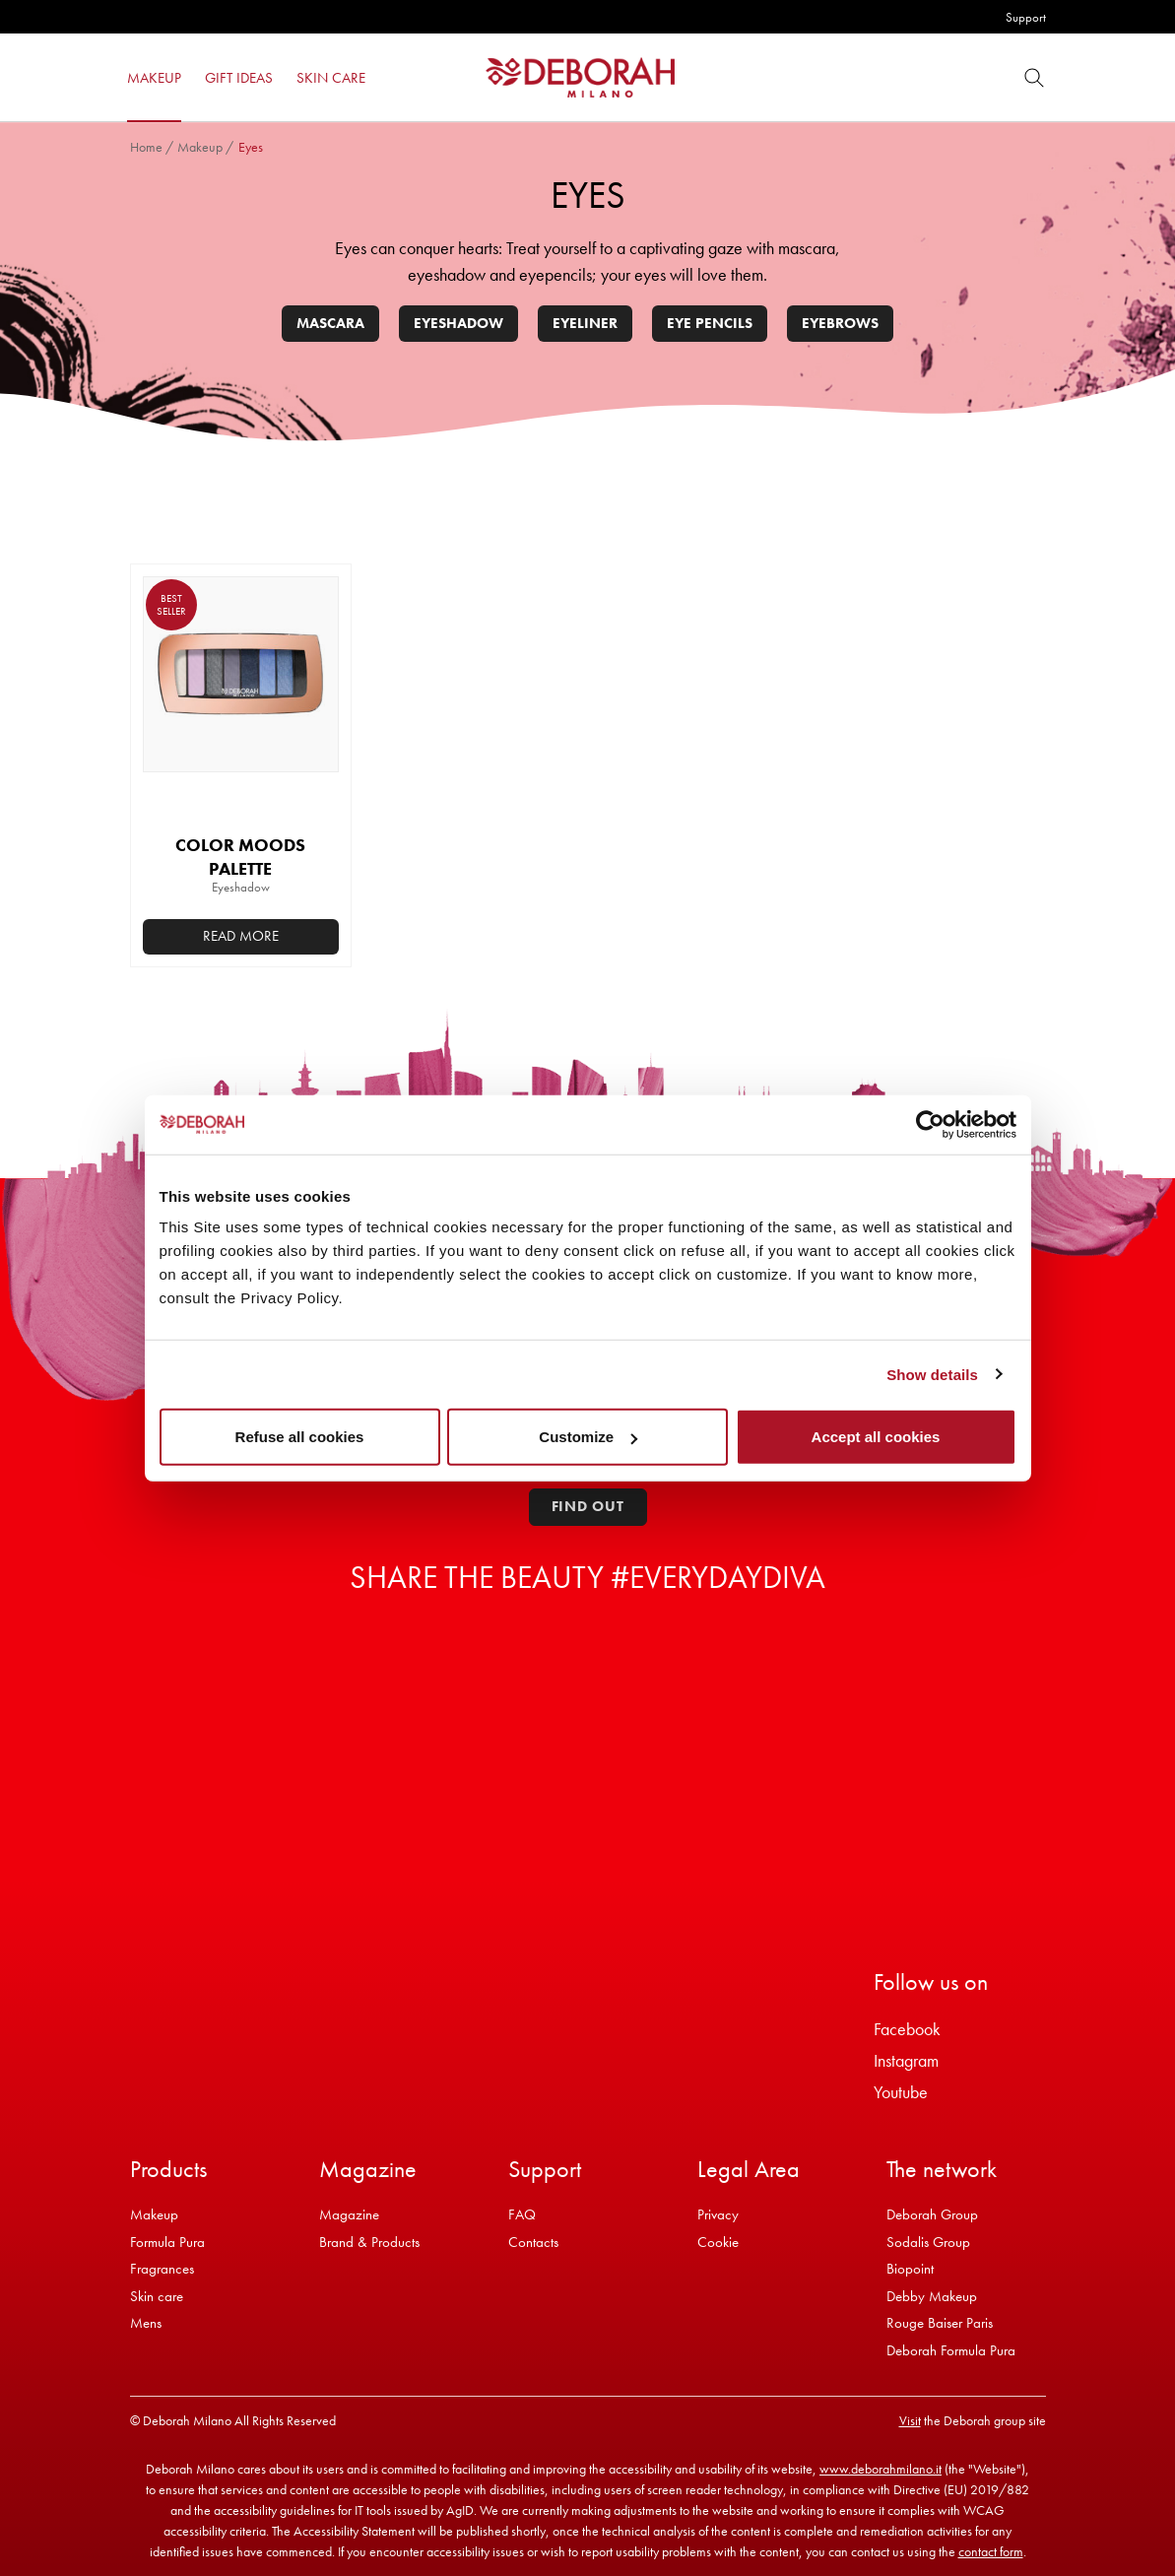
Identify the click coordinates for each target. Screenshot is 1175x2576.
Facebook (907, 2028)
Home (146, 147)
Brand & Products (369, 2242)
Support (1026, 17)
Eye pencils (709, 323)
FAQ (522, 2214)
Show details (932, 1373)
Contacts (533, 2242)
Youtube (901, 2092)
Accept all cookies (876, 1436)
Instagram (906, 2060)
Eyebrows (840, 323)
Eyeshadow (458, 323)
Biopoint (910, 2269)
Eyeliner (585, 323)
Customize (588, 1436)
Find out (588, 1506)
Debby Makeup (931, 2296)
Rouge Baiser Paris (939, 2323)
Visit (910, 2420)
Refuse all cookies (299, 1436)
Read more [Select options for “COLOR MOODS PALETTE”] (241, 936)
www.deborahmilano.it (880, 2468)
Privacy (718, 2214)
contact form (990, 2551)
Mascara (330, 323)
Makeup (200, 147)
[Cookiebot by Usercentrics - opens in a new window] (930, 1124)
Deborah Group (932, 2214)
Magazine (349, 2214)
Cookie (718, 2242)
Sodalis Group (928, 2242)
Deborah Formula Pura (950, 2350)
